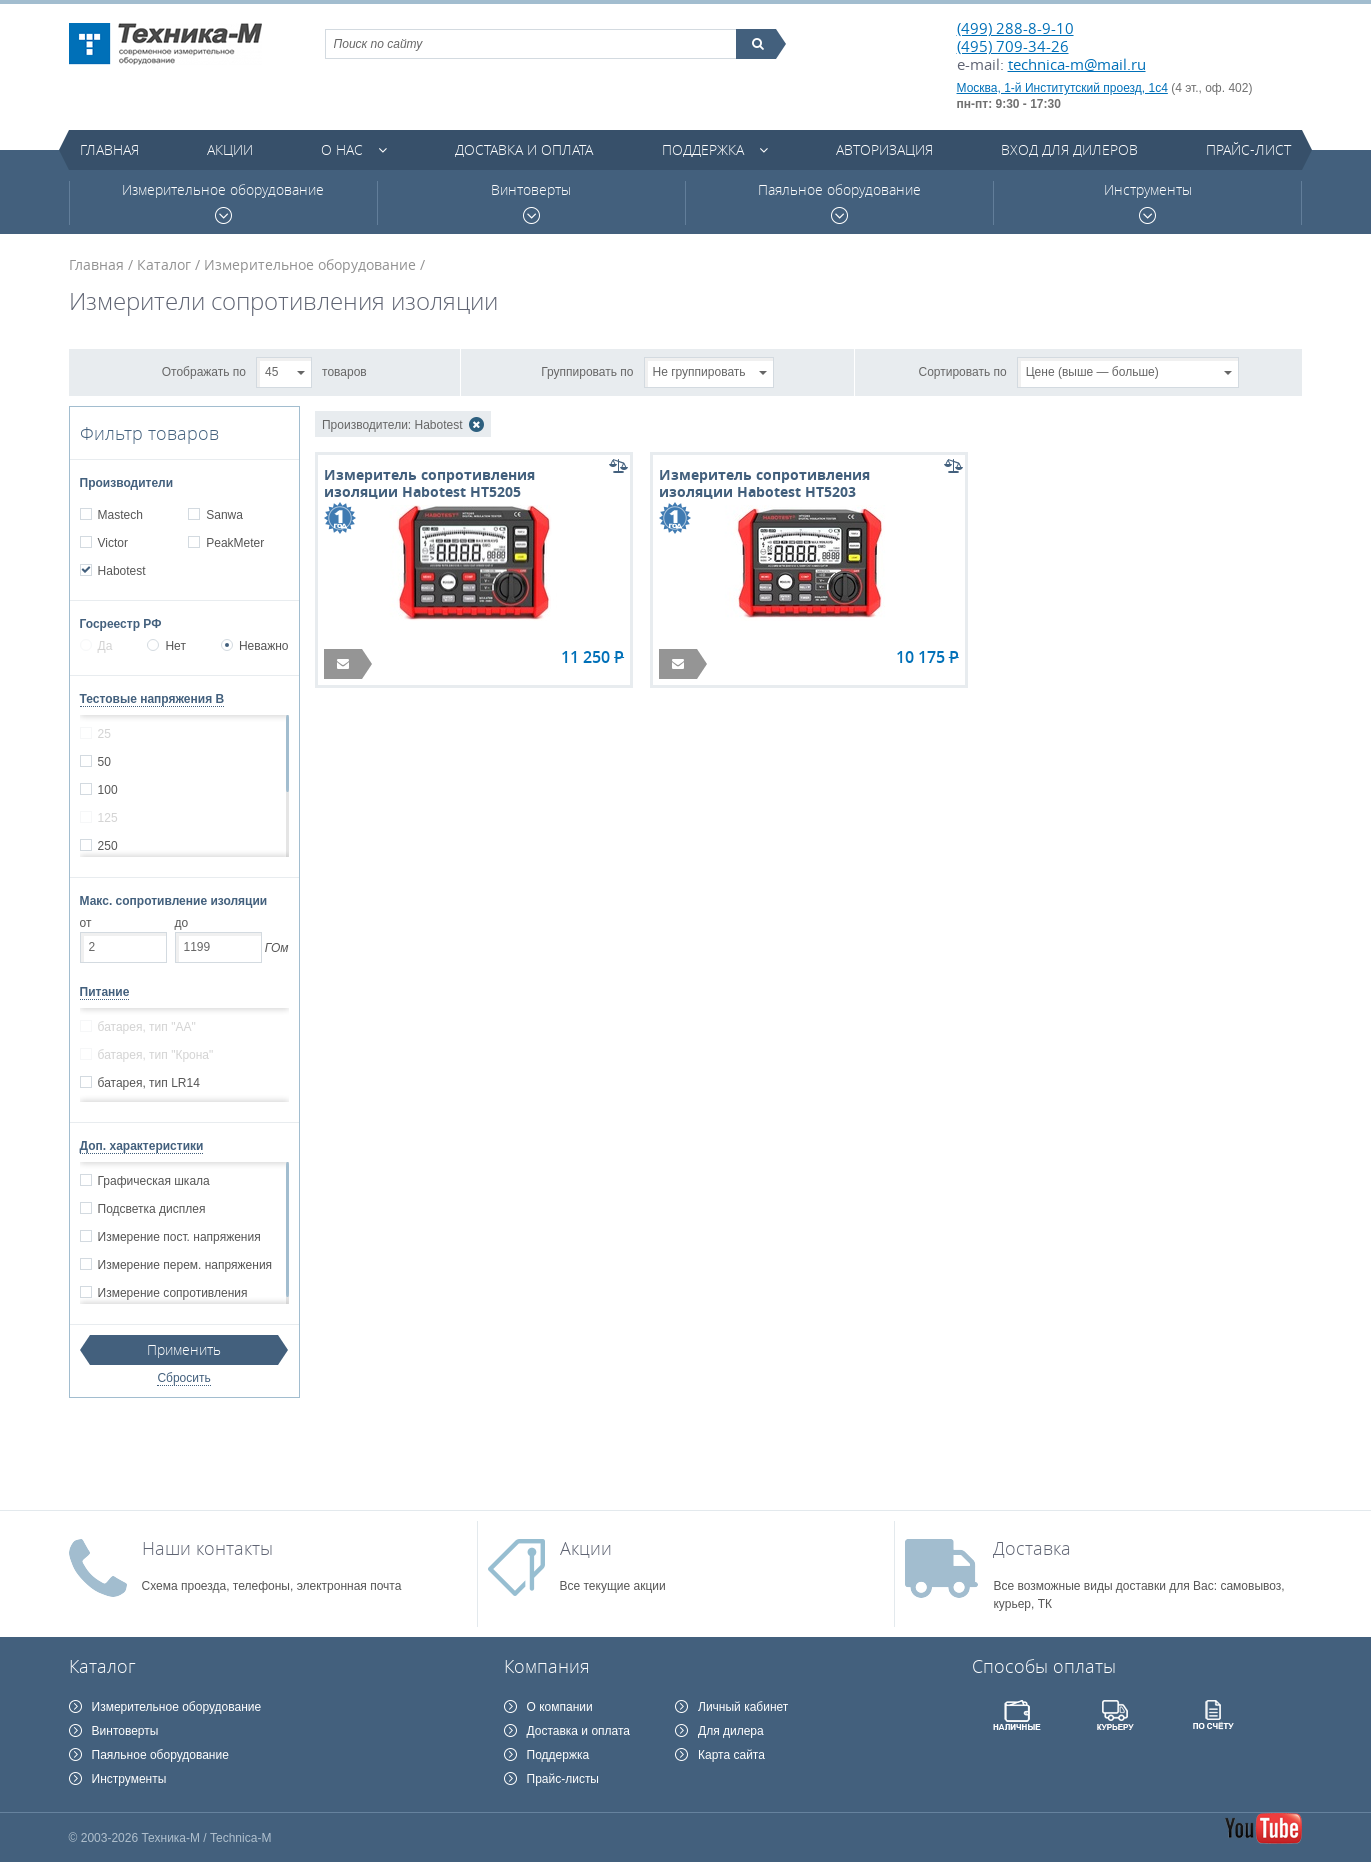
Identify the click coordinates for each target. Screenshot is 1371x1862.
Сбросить (183, 1378)
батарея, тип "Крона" (155, 1055)
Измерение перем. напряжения (185, 1265)
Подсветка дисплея (151, 1209)
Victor (112, 543)
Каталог (164, 264)
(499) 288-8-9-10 (1015, 28)
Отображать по (204, 371)
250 (107, 846)
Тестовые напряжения (152, 699)
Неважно (255, 646)
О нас (342, 149)
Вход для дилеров (1069, 149)
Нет (166, 646)
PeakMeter (234, 543)
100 (107, 790)
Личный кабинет (743, 1707)
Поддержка (703, 149)
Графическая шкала (153, 1181)
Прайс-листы (563, 1779)
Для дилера (731, 1731)
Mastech (120, 515)
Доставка (1032, 1548)
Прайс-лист (1248, 149)
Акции (230, 149)
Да (96, 646)
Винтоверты (531, 202)
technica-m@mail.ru (1077, 64)
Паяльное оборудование (839, 202)
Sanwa (224, 515)
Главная (109, 149)
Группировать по (587, 371)
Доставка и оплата (524, 149)
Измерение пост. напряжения (179, 1237)
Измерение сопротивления (172, 1293)
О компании (560, 1707)
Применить (184, 1349)
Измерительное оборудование (223, 202)
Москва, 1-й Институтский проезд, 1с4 (1062, 88)
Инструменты (1148, 202)
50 (104, 762)
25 (104, 734)
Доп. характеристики (142, 1146)
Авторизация (884, 149)
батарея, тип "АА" (146, 1027)
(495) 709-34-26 (1013, 46)
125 (107, 818)
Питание (105, 992)
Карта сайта (731, 1755)
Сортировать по (963, 371)
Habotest (121, 571)
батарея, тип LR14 (148, 1083)
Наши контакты (207, 1548)
